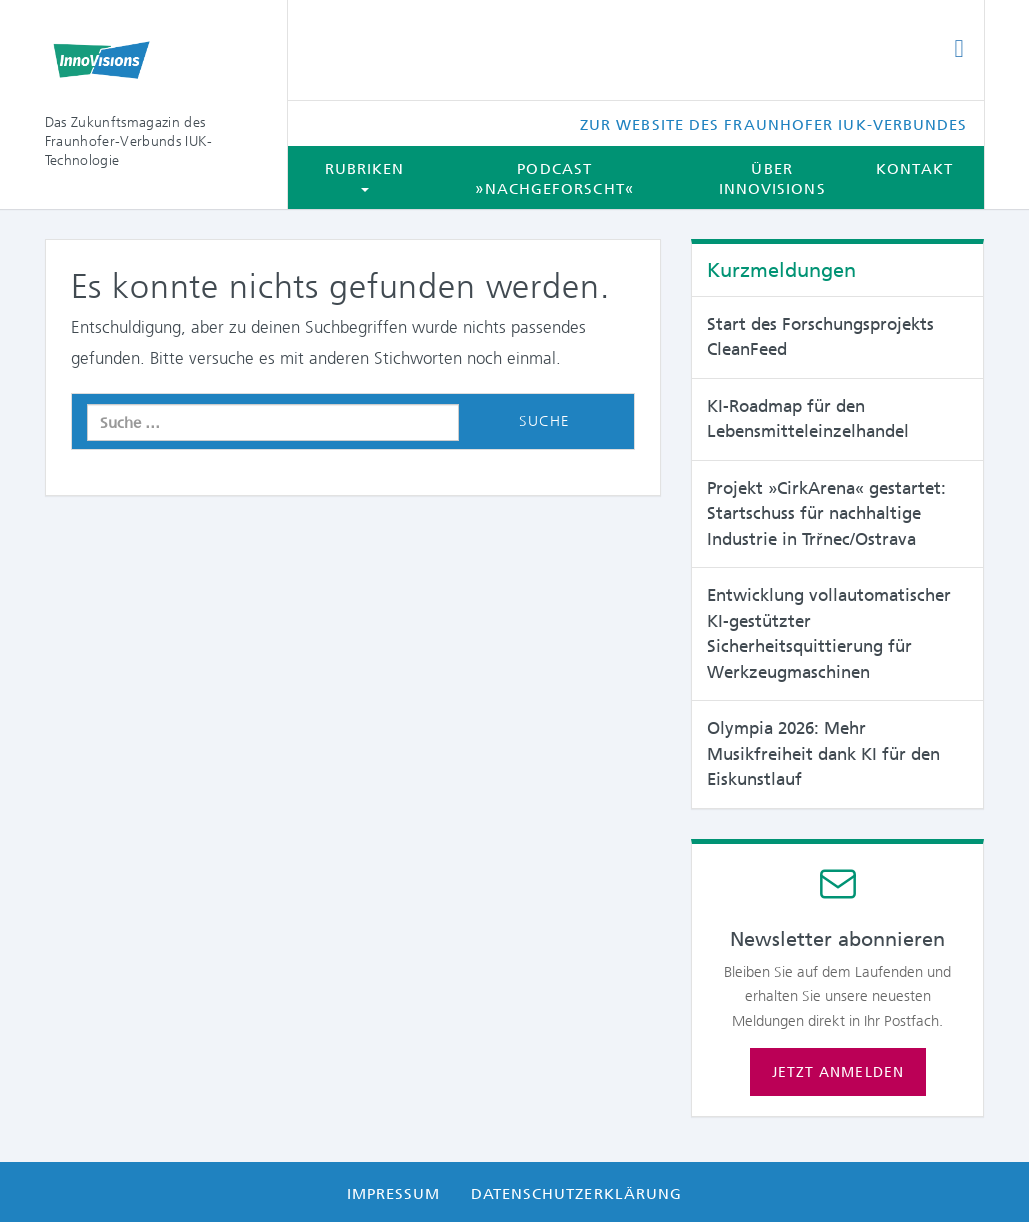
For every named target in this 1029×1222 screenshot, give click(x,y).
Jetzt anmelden (838, 1072)
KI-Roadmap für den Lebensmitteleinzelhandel (808, 419)
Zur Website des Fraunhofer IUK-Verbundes (774, 125)
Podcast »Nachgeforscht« (554, 179)
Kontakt (915, 169)
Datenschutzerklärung (577, 1194)
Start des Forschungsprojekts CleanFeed (820, 337)
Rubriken (365, 176)
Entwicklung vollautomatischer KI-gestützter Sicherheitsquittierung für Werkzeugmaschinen (829, 633)
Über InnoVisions (772, 179)
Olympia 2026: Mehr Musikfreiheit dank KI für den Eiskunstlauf (823, 753)
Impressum (394, 1194)
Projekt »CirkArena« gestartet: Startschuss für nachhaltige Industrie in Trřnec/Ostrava (826, 513)
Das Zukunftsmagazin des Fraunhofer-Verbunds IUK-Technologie (129, 141)
